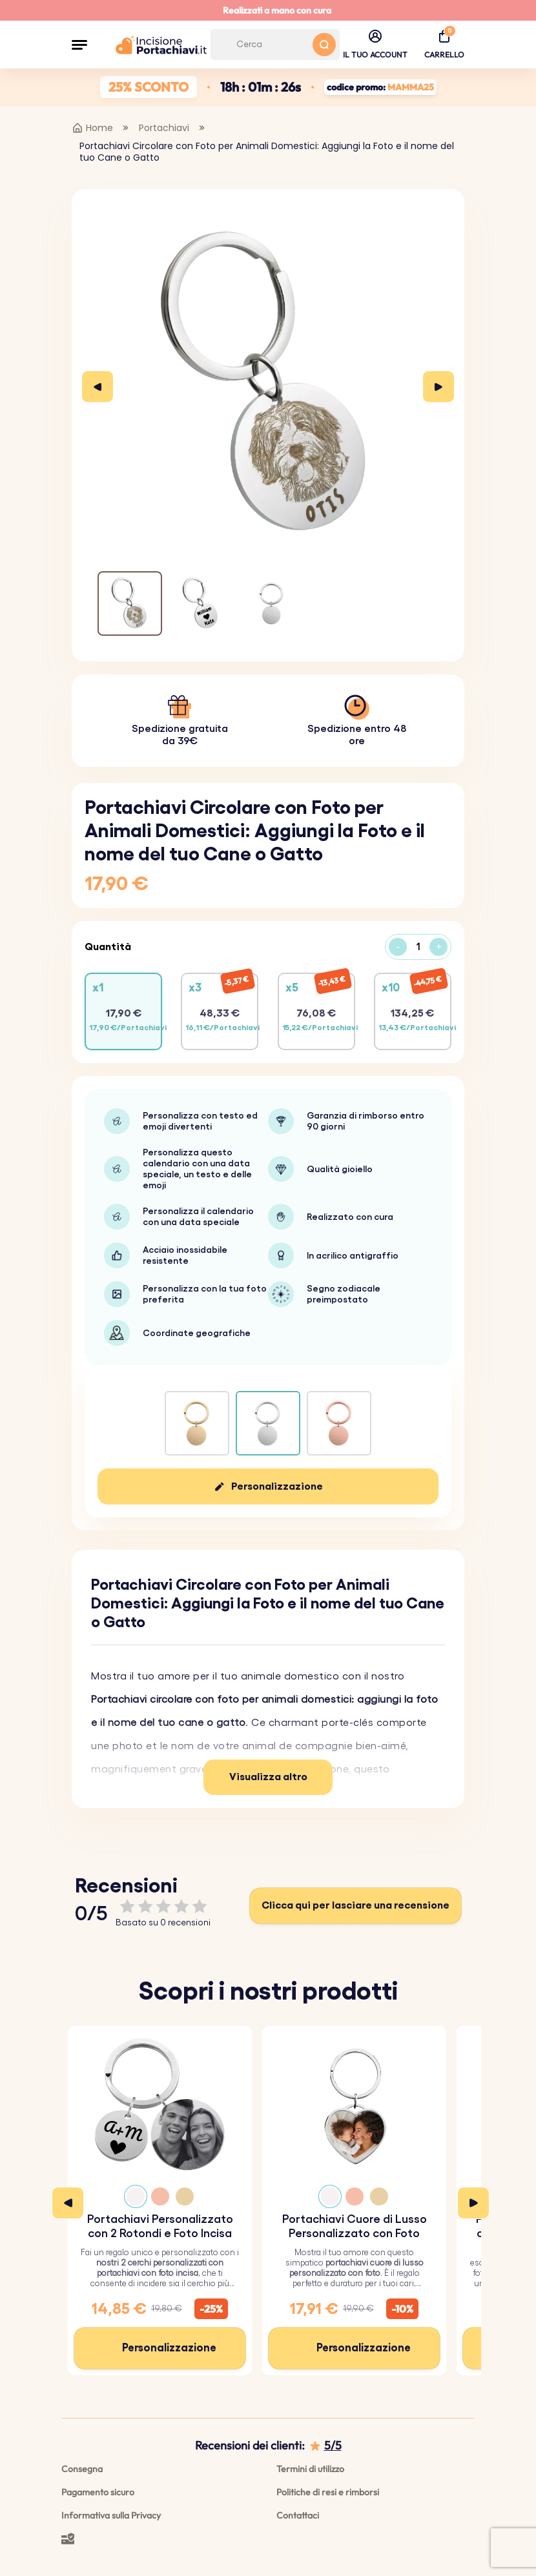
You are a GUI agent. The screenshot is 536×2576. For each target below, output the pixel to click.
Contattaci (297, 2515)
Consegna (82, 2469)
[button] (79, 44)
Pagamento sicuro (97, 2492)
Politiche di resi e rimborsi (327, 2492)
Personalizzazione (277, 1486)
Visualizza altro (268, 1777)
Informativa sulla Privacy (111, 2515)
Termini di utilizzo (310, 2469)
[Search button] (324, 44)
